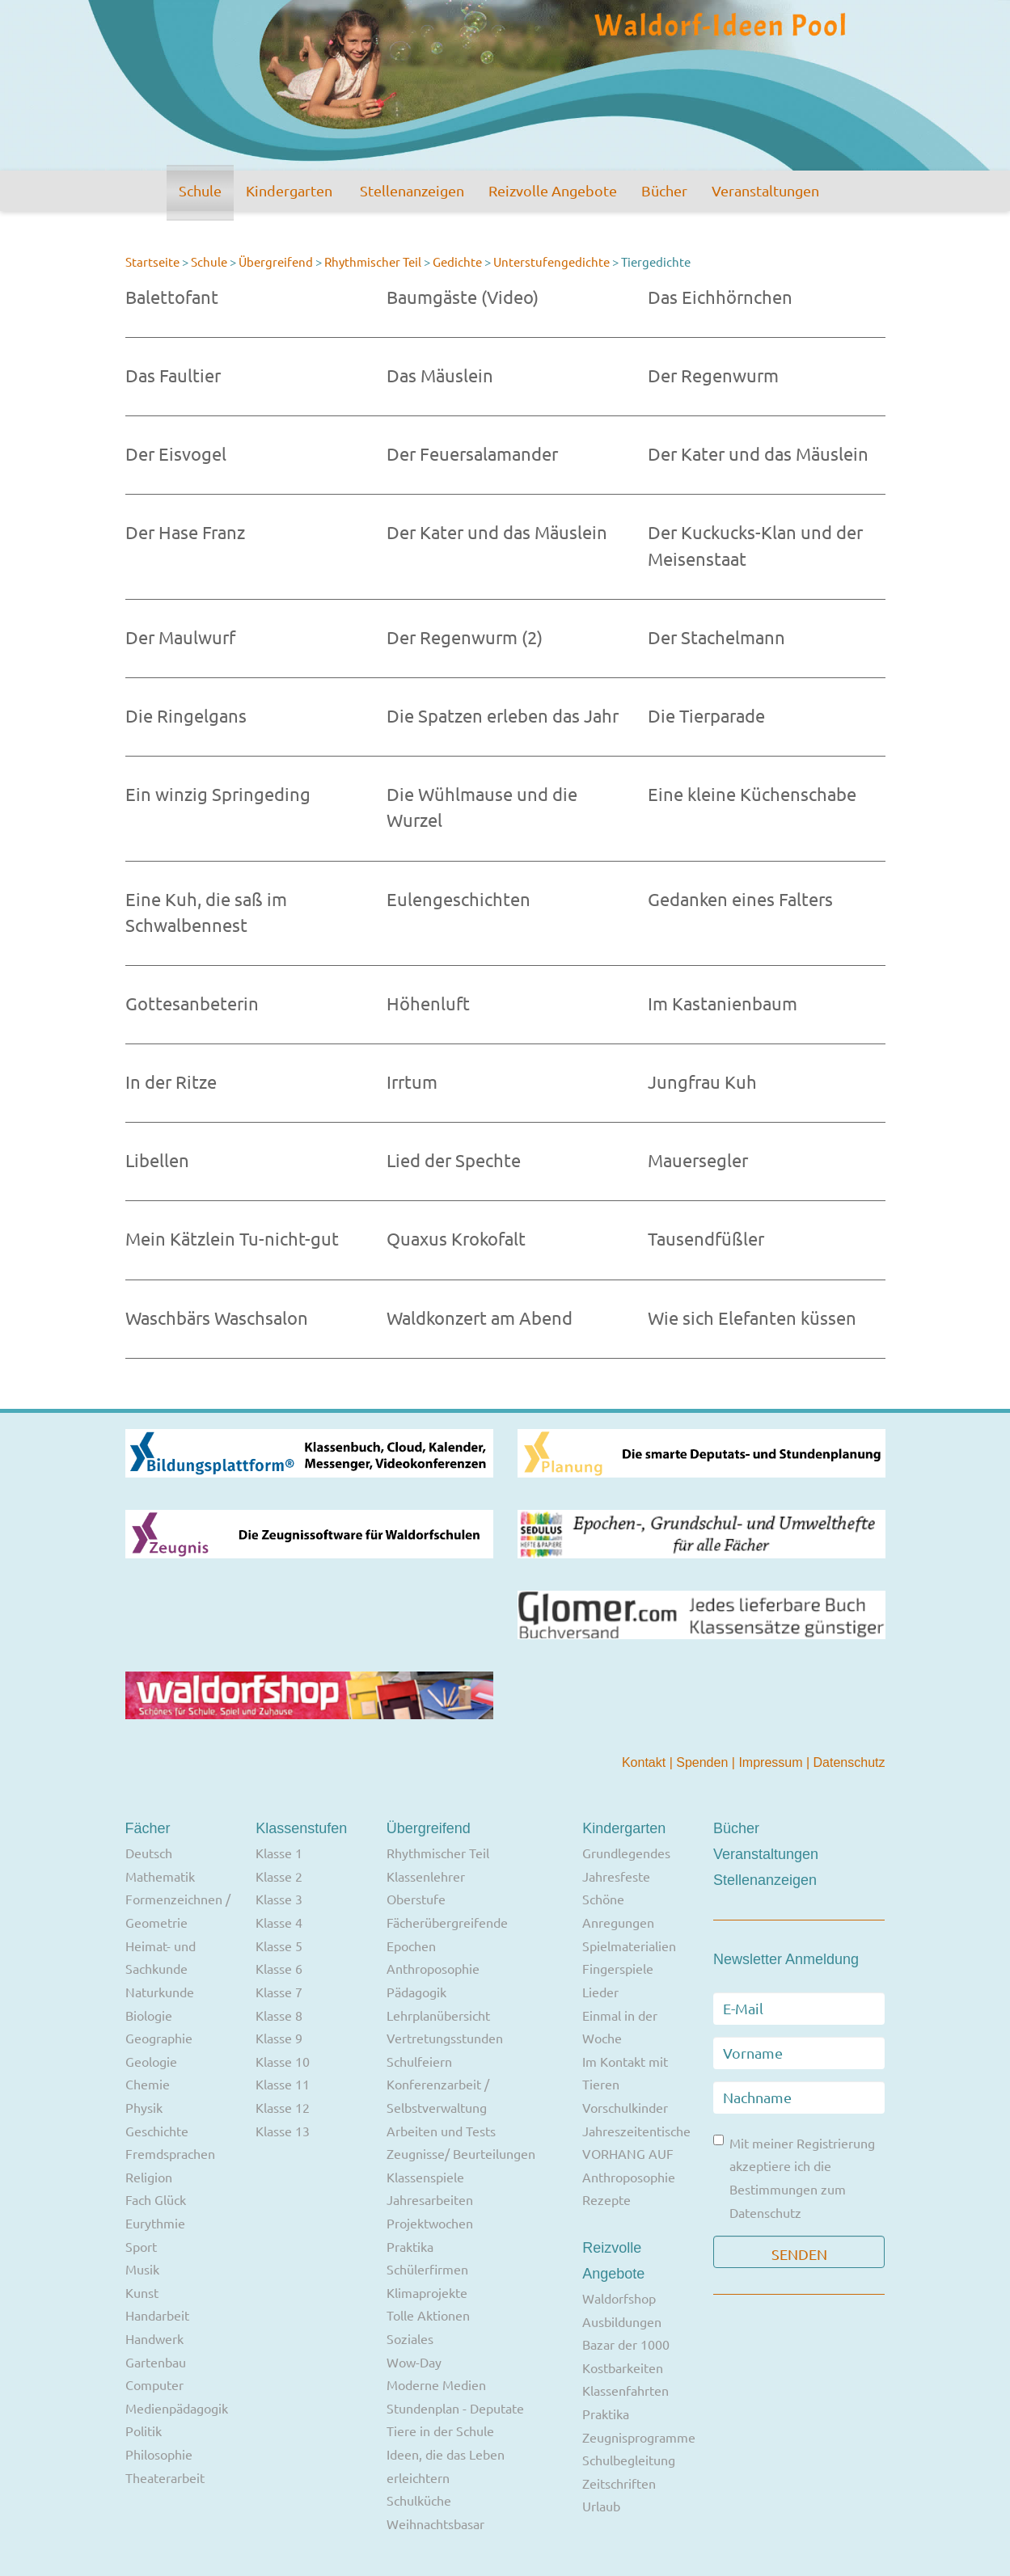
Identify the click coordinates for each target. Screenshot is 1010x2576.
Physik (144, 2107)
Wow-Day (414, 2362)
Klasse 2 (279, 1876)
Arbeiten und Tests (441, 2131)
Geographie (158, 2038)
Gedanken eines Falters (740, 898)
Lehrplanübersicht (438, 2015)
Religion (148, 2177)
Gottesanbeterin (192, 1003)
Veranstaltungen (765, 190)
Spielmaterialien (629, 1945)
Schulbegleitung (628, 2460)
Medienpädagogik (176, 2408)
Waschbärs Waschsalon (216, 1317)
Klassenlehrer (426, 1876)
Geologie (151, 2061)
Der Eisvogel (175, 453)
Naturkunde (159, 1992)
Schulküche (419, 2500)
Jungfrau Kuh (702, 1081)
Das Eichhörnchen (720, 296)
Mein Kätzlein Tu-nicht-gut (232, 1238)
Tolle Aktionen (428, 2315)
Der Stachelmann (716, 636)
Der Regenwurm (713, 375)
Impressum (772, 1762)
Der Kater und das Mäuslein (758, 453)
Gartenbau (155, 2362)
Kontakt (646, 1762)
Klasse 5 (279, 1945)
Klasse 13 (283, 2131)
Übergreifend (276, 261)
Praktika (410, 2246)
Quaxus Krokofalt (456, 1238)
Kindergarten (289, 190)
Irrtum (412, 1081)
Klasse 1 (279, 1853)
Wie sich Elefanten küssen (752, 1317)
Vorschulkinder (625, 2107)
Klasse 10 (283, 2061)
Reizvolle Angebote (552, 190)
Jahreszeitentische (636, 2131)
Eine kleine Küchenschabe (752, 793)
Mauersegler (698, 1159)
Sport (141, 2246)
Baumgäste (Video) (463, 296)
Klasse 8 (279, 2015)
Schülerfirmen (427, 2269)
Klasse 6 (279, 1968)
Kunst (141, 2292)
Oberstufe (416, 1899)
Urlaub (601, 2506)
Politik (143, 2430)
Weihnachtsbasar (435, 2523)
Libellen (157, 1159)
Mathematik (160, 1876)
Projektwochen (430, 2223)
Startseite (152, 261)
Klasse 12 (283, 2107)
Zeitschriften (619, 2483)
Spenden (704, 1762)
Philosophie (158, 2454)
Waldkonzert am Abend (480, 1317)
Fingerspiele (617, 1968)
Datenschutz (849, 1762)
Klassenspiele (425, 2177)
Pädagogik (416, 1992)
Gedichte (457, 261)
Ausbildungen (621, 2321)
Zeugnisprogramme (638, 2437)
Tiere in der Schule (440, 2430)
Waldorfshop (619, 2298)
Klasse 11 (283, 2084)
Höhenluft (428, 1003)
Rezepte (606, 2199)
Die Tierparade (706, 715)
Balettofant (171, 296)
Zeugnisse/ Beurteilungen (461, 2153)
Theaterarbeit (165, 2477)
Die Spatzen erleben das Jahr (503, 715)
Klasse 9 (279, 2038)
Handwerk (154, 2338)
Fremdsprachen (170, 2153)
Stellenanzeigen (412, 190)
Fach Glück (155, 2199)
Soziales (410, 2338)
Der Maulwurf (180, 636)
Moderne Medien (436, 2384)
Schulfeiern (419, 2061)
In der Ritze (171, 1081)
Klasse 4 (279, 1922)
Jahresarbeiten (430, 2199)
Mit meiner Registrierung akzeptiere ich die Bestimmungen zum (794, 2177)
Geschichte (156, 2131)
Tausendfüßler (706, 1238)
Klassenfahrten (625, 2390)
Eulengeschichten (458, 898)
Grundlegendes (626, 1853)
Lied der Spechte (454, 1159)
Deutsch (148, 1853)
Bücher (664, 190)
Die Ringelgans (186, 715)
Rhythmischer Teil (372, 261)
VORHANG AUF (628, 2153)
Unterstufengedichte (551, 261)
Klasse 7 (279, 1992)
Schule (200, 190)
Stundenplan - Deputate (455, 2408)
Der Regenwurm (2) (465, 636)
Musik (142, 2269)
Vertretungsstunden (445, 2038)
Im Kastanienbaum (722, 1003)
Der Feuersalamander (472, 453)
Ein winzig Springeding (218, 793)
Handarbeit (157, 2315)
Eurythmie (155, 2223)
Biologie (148, 2015)
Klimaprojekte (427, 2292)
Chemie (147, 2084)
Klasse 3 (279, 1899)
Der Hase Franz (185, 531)
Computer (154, 2384)
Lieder (600, 1992)
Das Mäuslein (440, 375)
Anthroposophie (433, 1968)
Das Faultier (173, 375)
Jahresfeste (616, 1876)
